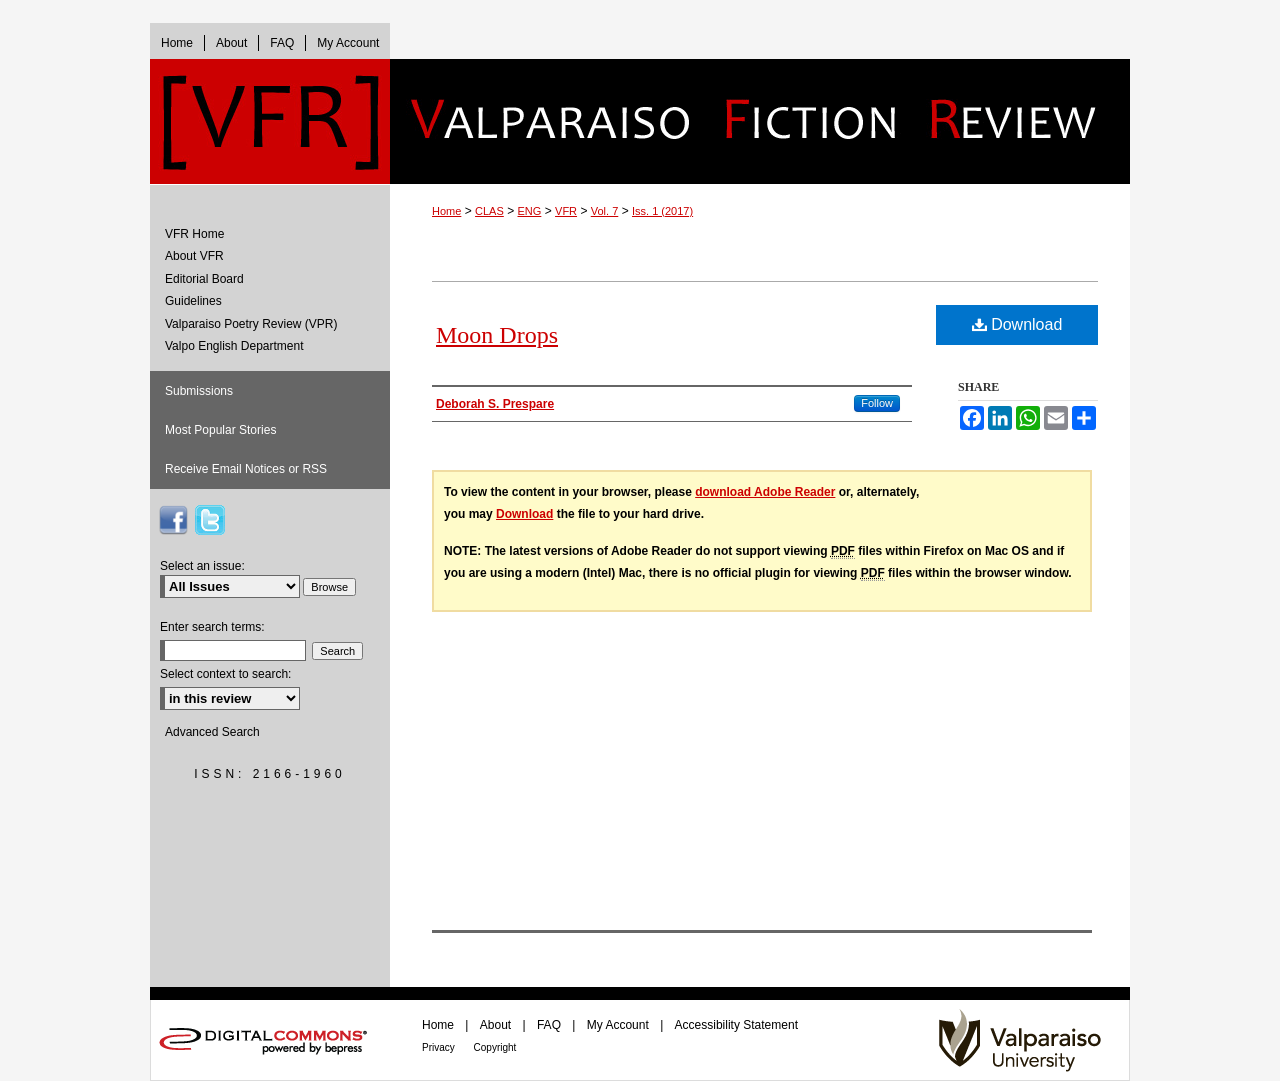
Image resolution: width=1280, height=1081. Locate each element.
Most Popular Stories (220, 430)
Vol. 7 (605, 211)
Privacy (440, 1047)
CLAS (489, 211)
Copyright (495, 1047)
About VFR (194, 256)
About (497, 1025)
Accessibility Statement (736, 1025)
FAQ (550, 1025)
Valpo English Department (234, 346)
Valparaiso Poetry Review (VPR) (251, 324)
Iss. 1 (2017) (662, 211)
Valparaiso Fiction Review (760, 121)
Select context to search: (225, 674)
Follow (877, 403)
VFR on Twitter (210, 520)
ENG (530, 211)
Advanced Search (212, 732)
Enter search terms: (212, 627)
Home (446, 211)
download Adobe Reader (765, 492)
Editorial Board (204, 279)
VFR (566, 211)
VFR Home (194, 234)
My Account (619, 1025)
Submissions (199, 391)
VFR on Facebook (173, 520)
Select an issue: (202, 566)
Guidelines (193, 301)
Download (1017, 324)
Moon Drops (497, 335)
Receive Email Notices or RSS (246, 469)
